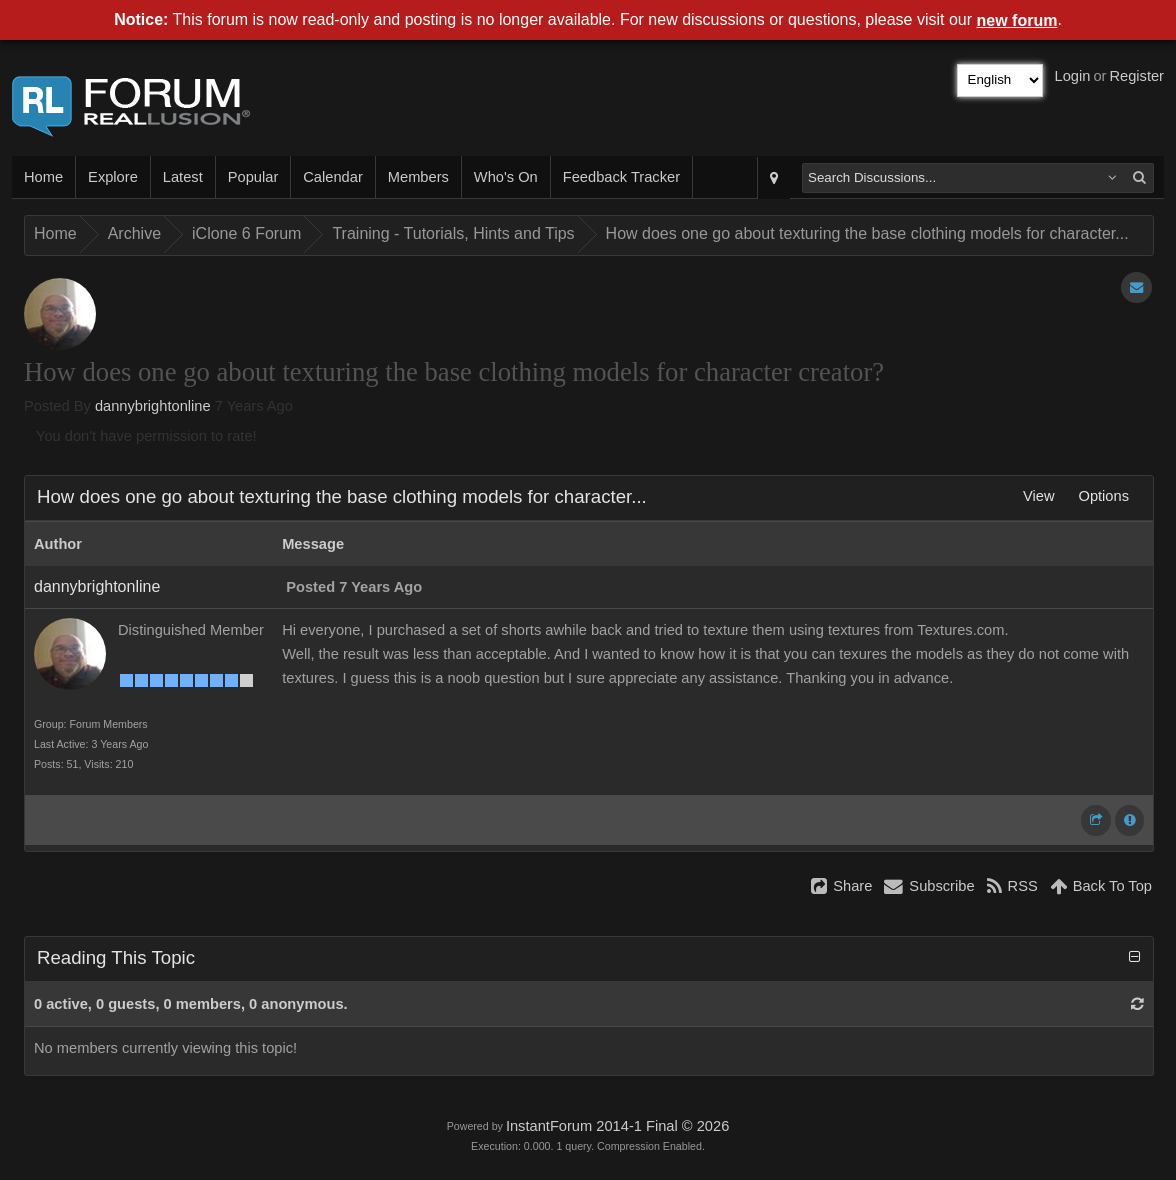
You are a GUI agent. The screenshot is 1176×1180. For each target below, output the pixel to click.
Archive (134, 233)
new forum (1017, 20)
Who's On (506, 177)
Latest (183, 177)
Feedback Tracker (621, 177)
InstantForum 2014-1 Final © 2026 (617, 1126)
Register (1136, 76)
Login (1073, 76)
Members (418, 177)
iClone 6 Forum (246, 233)
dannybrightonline (153, 406)
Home (43, 177)
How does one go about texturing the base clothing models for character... (867, 233)
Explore (113, 177)
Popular (253, 177)
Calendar (332, 177)
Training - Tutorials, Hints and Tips (453, 233)
